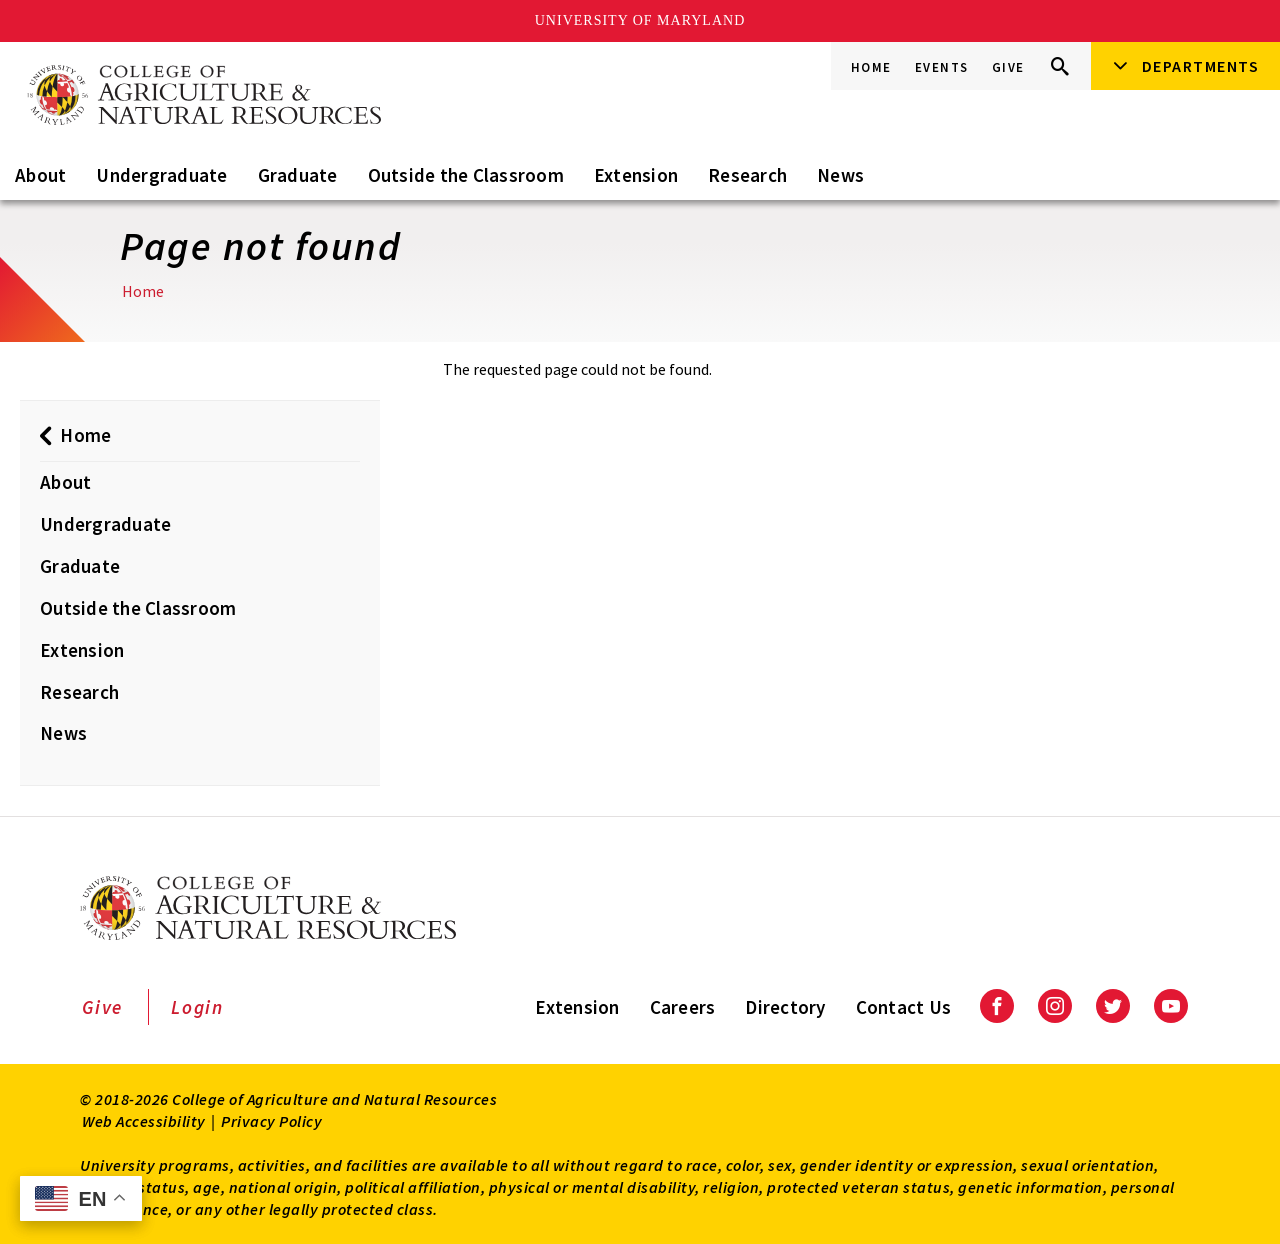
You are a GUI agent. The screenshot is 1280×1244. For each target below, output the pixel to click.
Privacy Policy (271, 1121)
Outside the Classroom (466, 175)
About (40, 175)
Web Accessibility (144, 1121)
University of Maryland (640, 20)
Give (1008, 67)
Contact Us (904, 1007)
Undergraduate (161, 175)
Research (747, 175)
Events (942, 67)
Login (197, 1007)
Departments (1201, 66)
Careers (683, 1007)
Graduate (298, 175)
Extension (636, 175)
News (840, 175)
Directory (785, 1007)
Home (871, 67)
